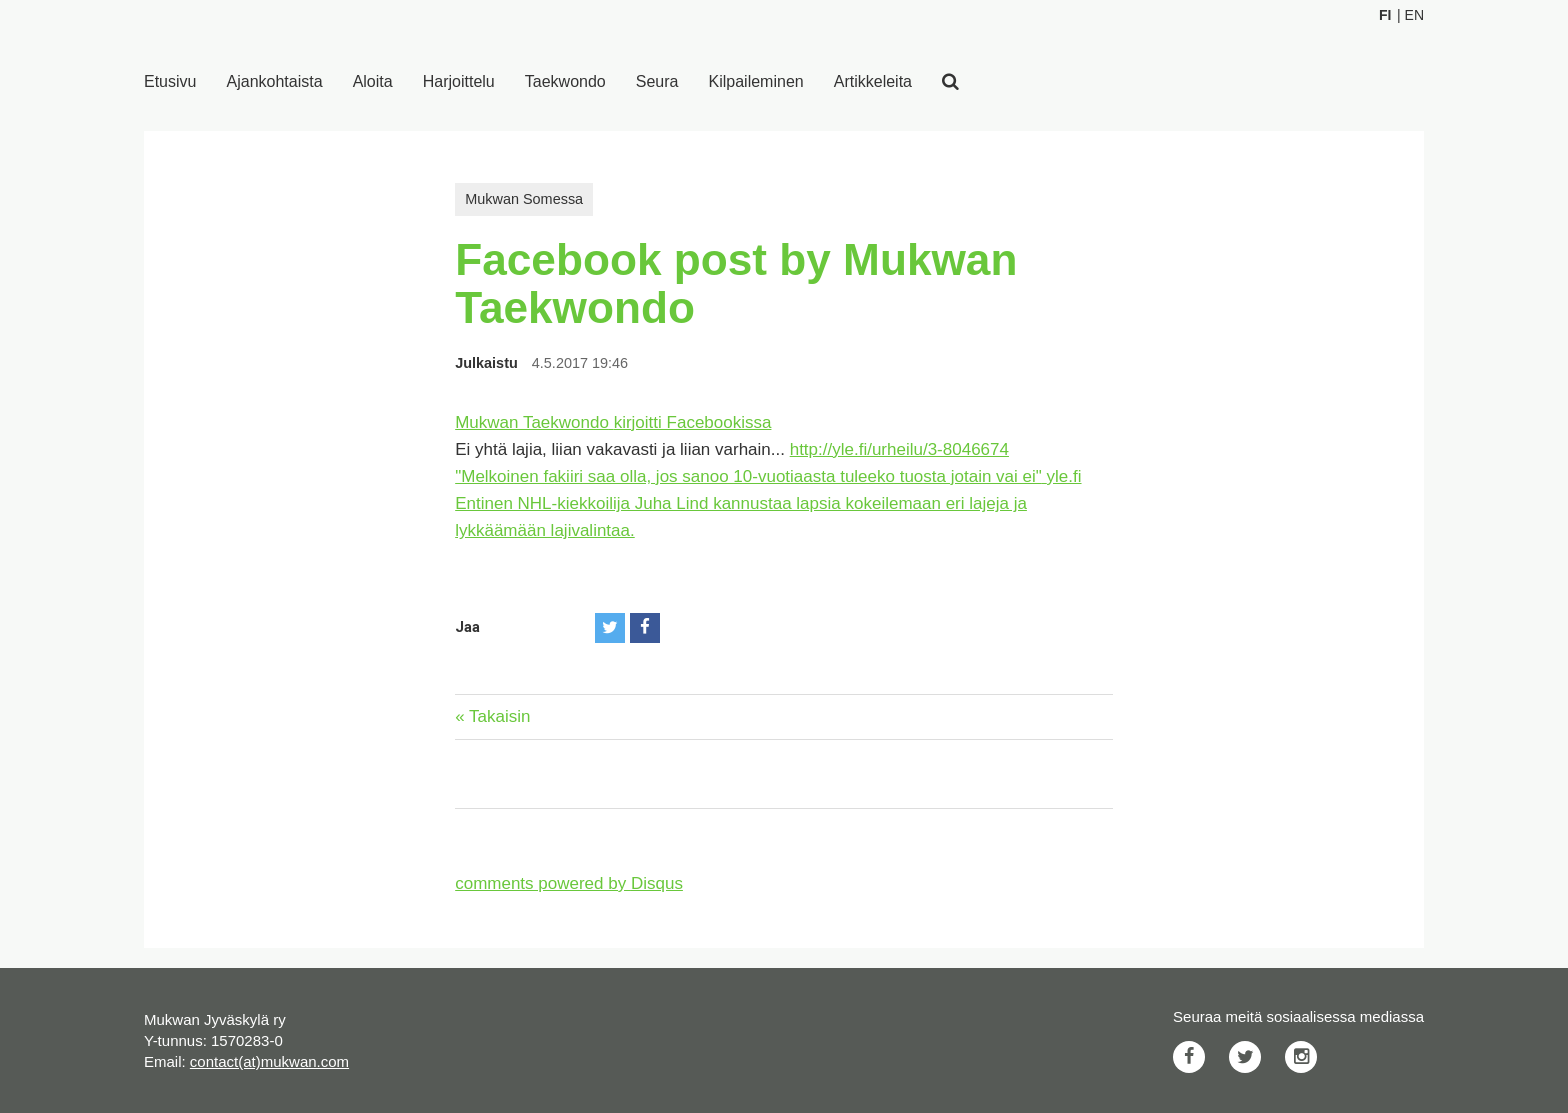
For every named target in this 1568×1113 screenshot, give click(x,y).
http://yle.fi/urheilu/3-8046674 (899, 449)
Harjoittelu (459, 81)
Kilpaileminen (756, 81)
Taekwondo (565, 81)
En (1414, 15)
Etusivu (170, 81)
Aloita (373, 81)
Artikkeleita (873, 81)
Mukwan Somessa (524, 199)
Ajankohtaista (275, 81)
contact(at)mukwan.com (269, 1061)
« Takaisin (492, 716)
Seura (657, 81)
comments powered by (569, 883)
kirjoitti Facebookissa (693, 422)
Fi (1385, 15)
